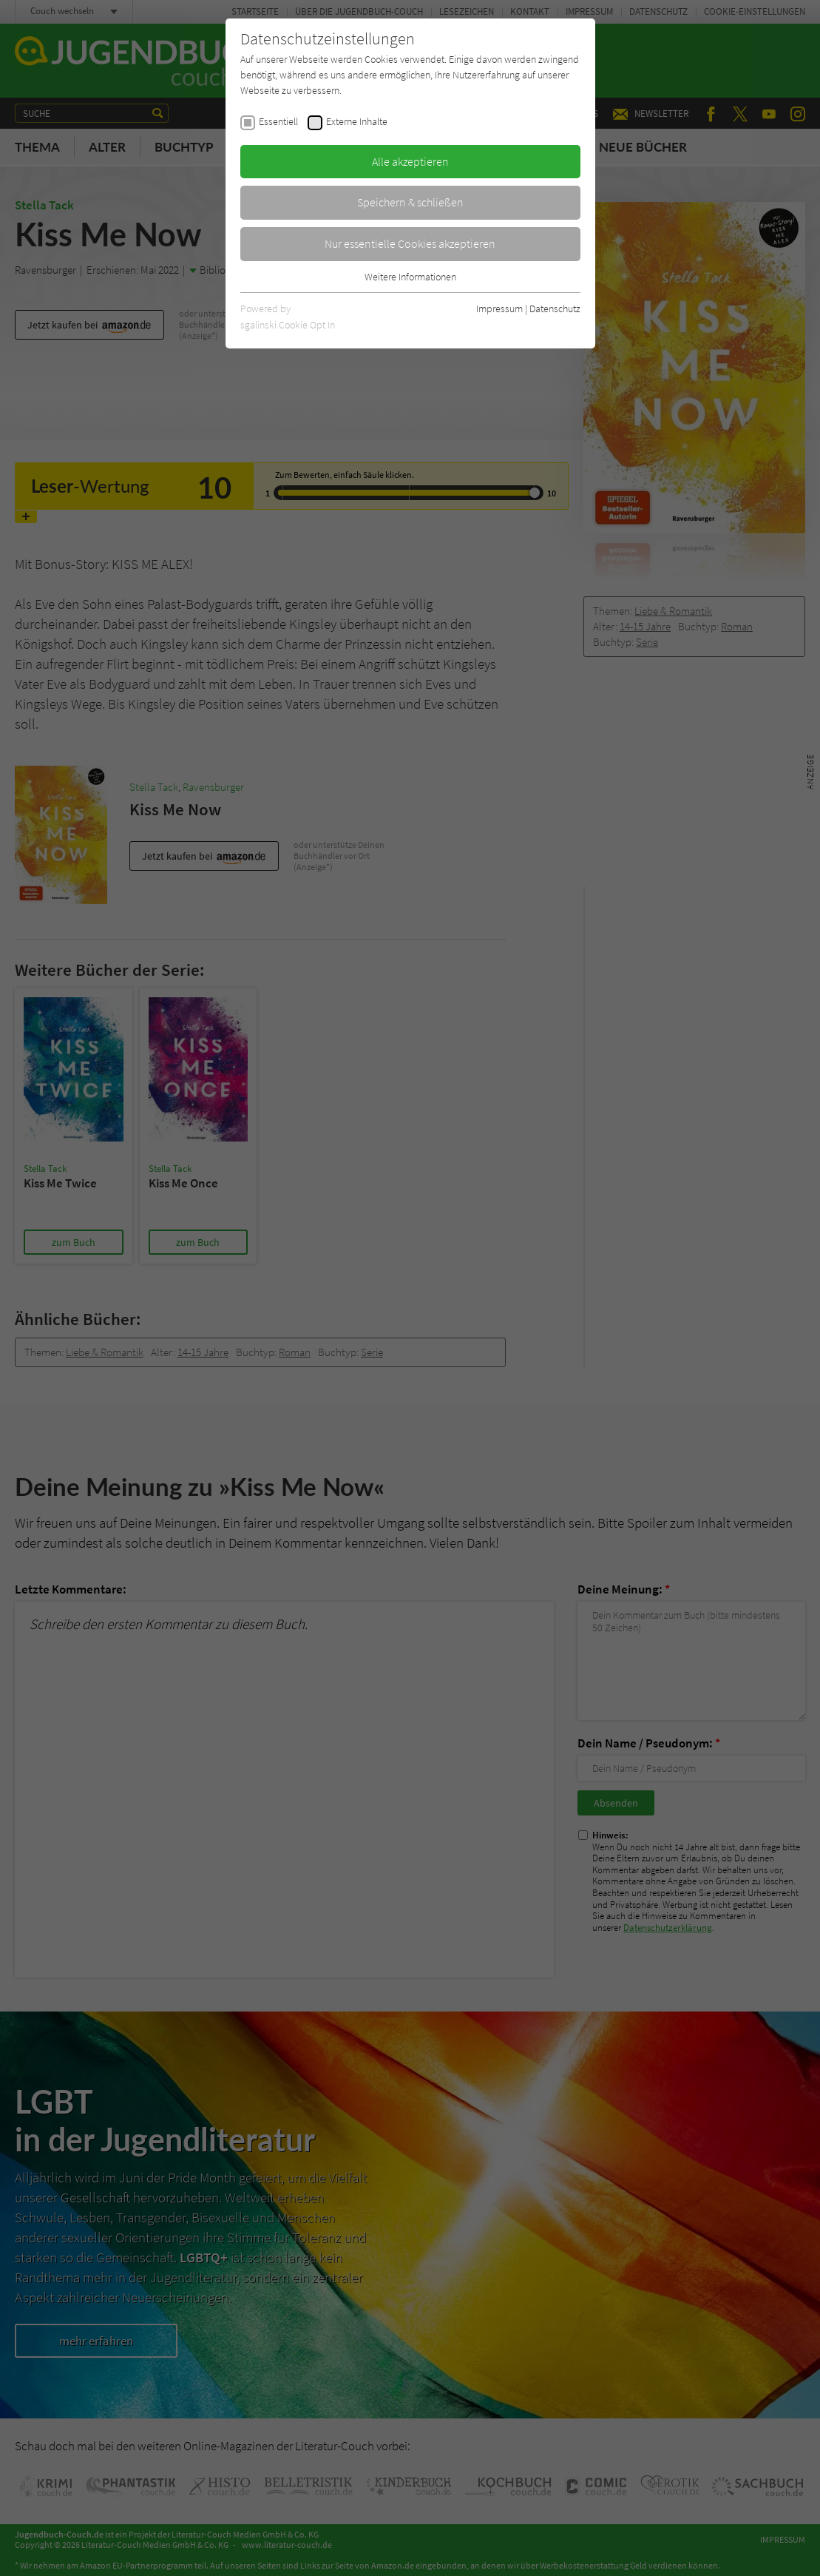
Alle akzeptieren (410, 161)
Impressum (499, 308)
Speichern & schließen (410, 202)
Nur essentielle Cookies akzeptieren (410, 243)
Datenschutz (554, 308)
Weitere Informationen (410, 276)
